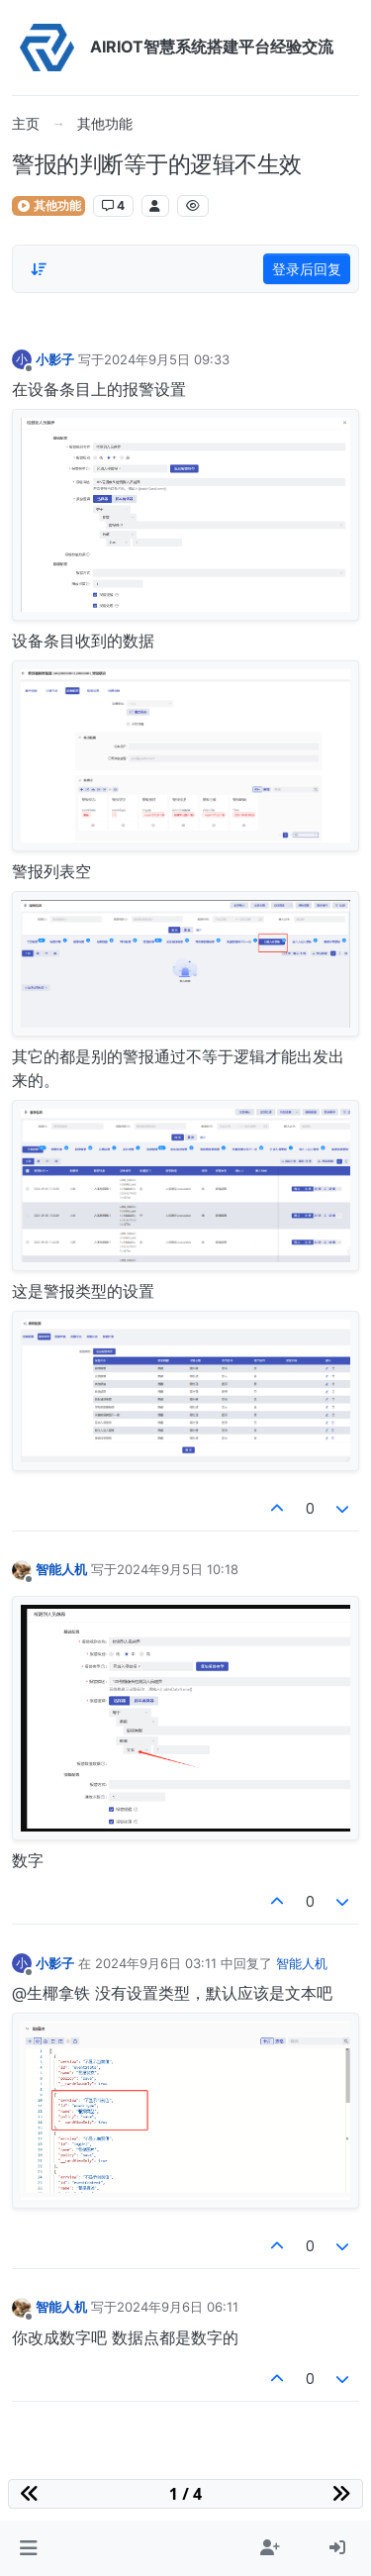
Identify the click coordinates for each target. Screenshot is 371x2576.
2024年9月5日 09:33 (167, 359)
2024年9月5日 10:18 (177, 1569)
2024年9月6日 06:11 (177, 2307)
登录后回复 (306, 268)
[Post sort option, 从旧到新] (38, 269)
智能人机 (61, 1569)
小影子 (55, 359)
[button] (28, 2548)
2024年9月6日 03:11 (156, 1963)
